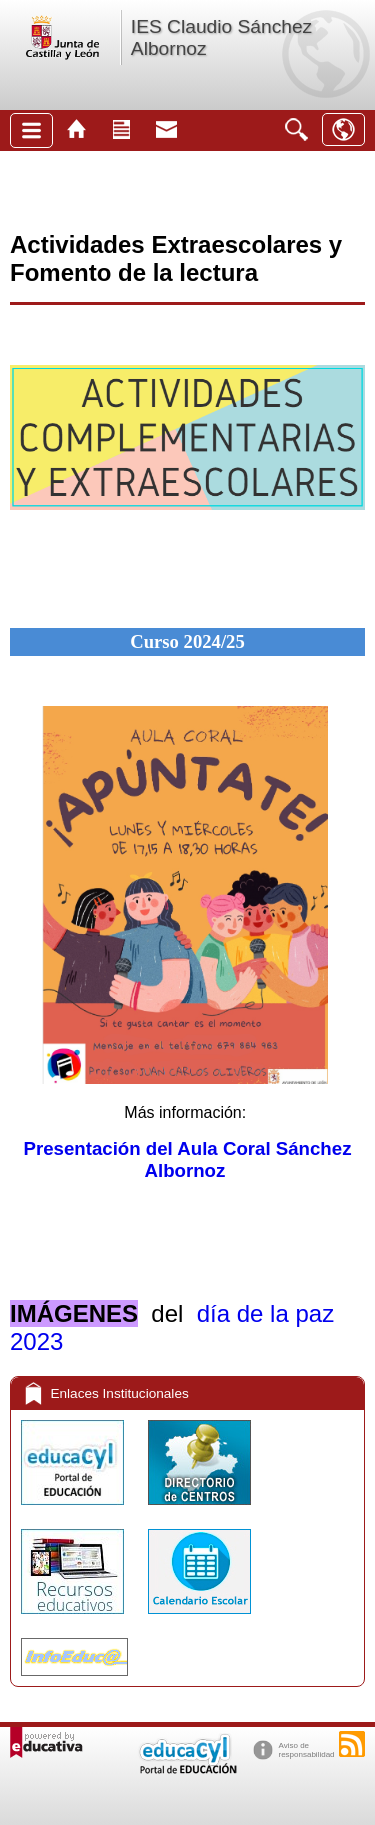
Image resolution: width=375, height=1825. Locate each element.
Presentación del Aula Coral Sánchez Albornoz (188, 1159)
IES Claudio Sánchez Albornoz (221, 37)
